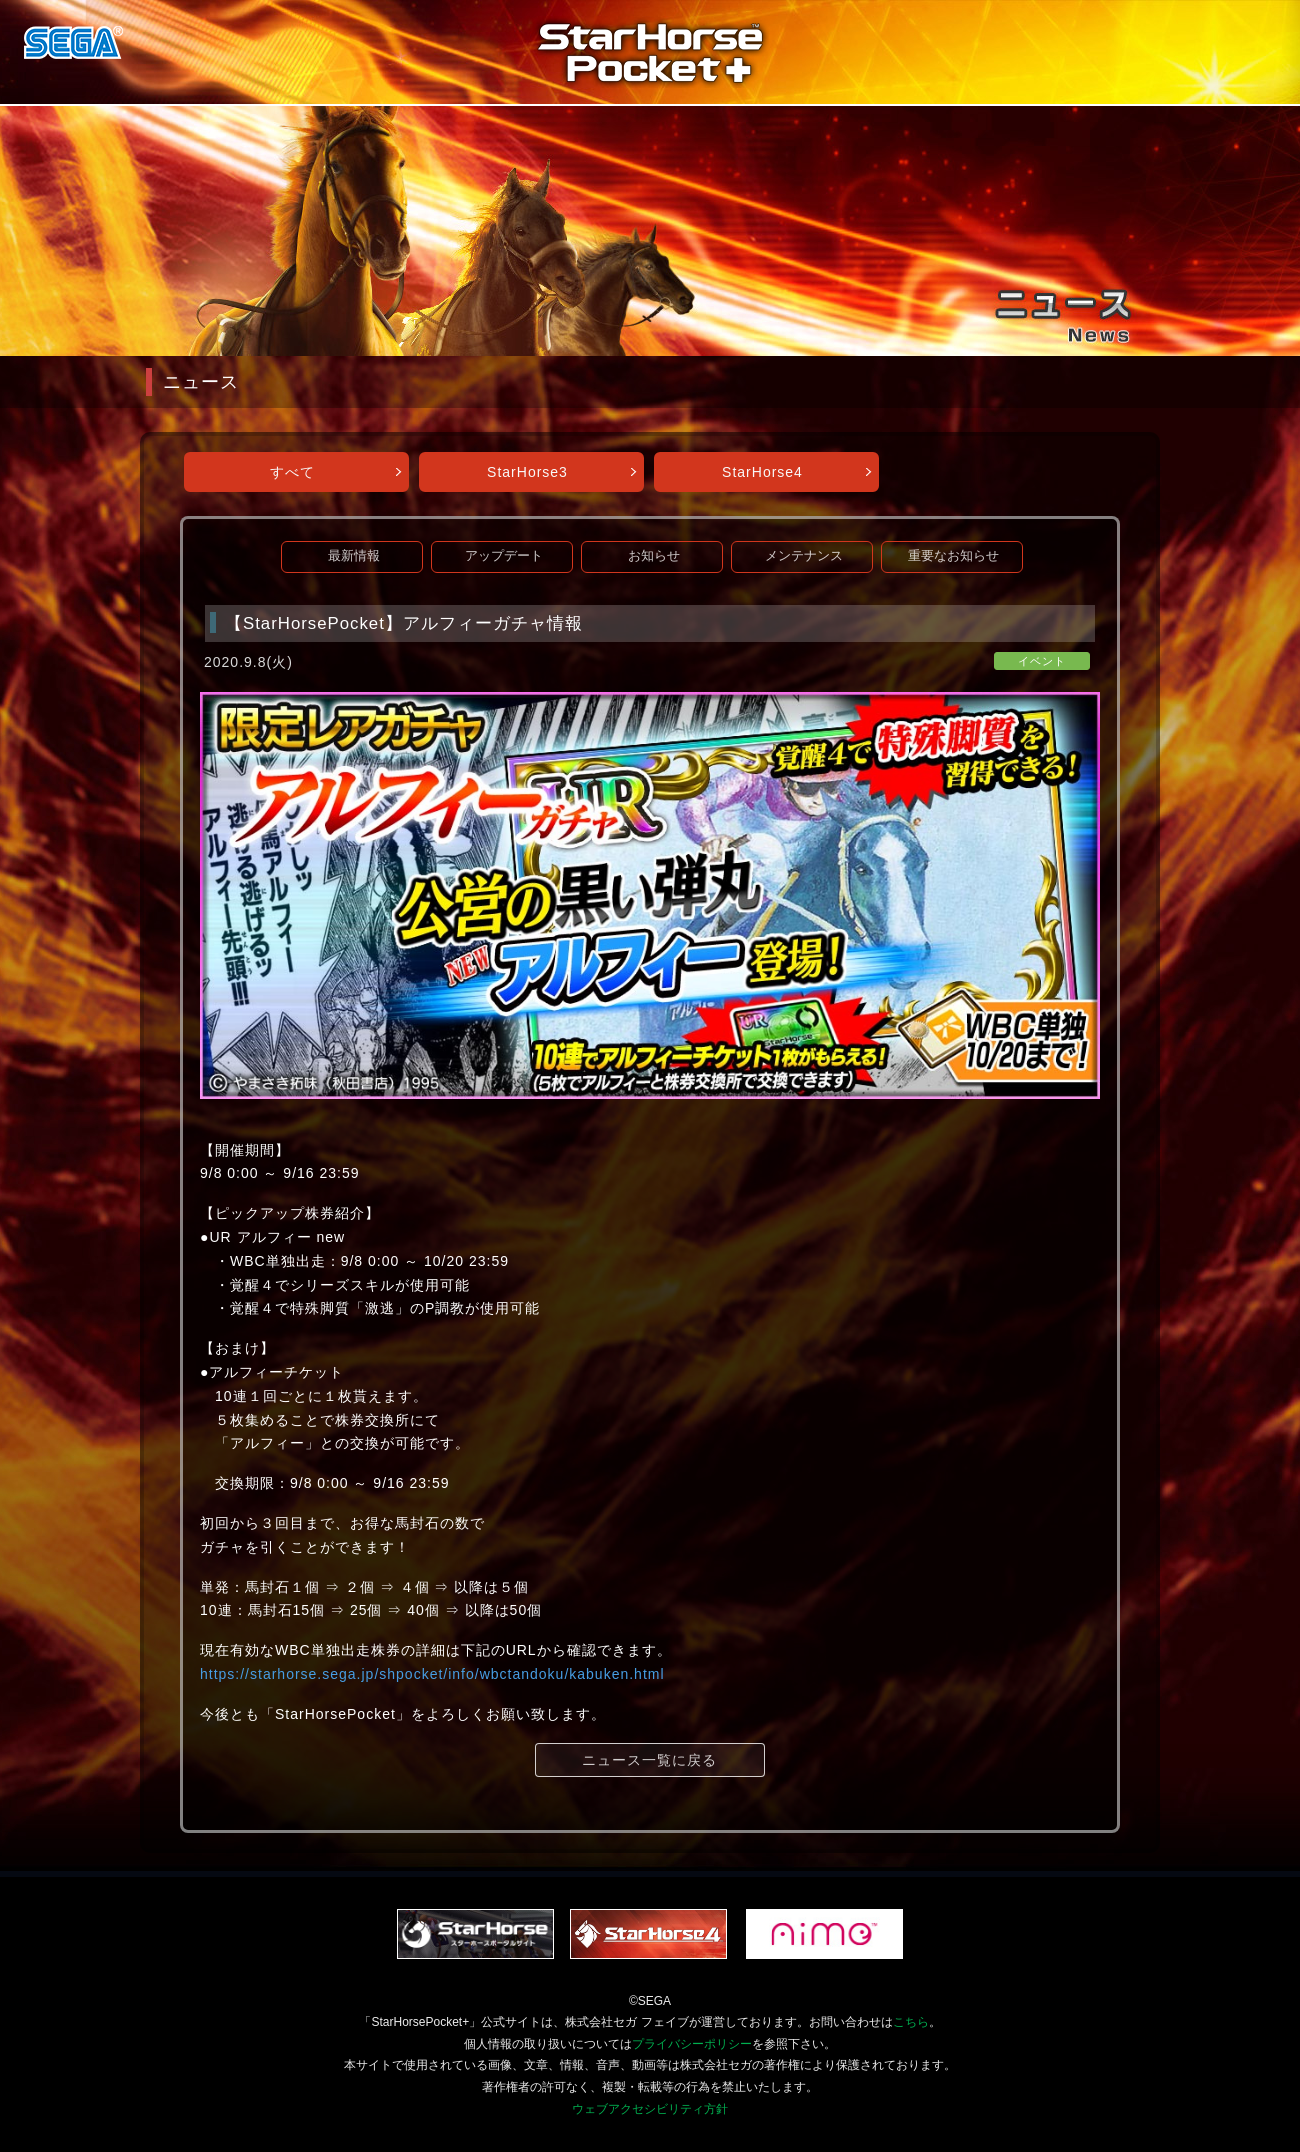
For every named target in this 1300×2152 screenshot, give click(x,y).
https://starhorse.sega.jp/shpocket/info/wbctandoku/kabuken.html (432, 1674)
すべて (292, 472)
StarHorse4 (762, 472)
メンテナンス (804, 556)
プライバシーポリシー (692, 2044)
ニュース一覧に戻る (649, 1760)
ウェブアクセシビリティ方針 (650, 2109)
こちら (911, 2022)
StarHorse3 (527, 472)
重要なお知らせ (953, 556)
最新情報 (354, 556)
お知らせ (654, 556)
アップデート (504, 556)
